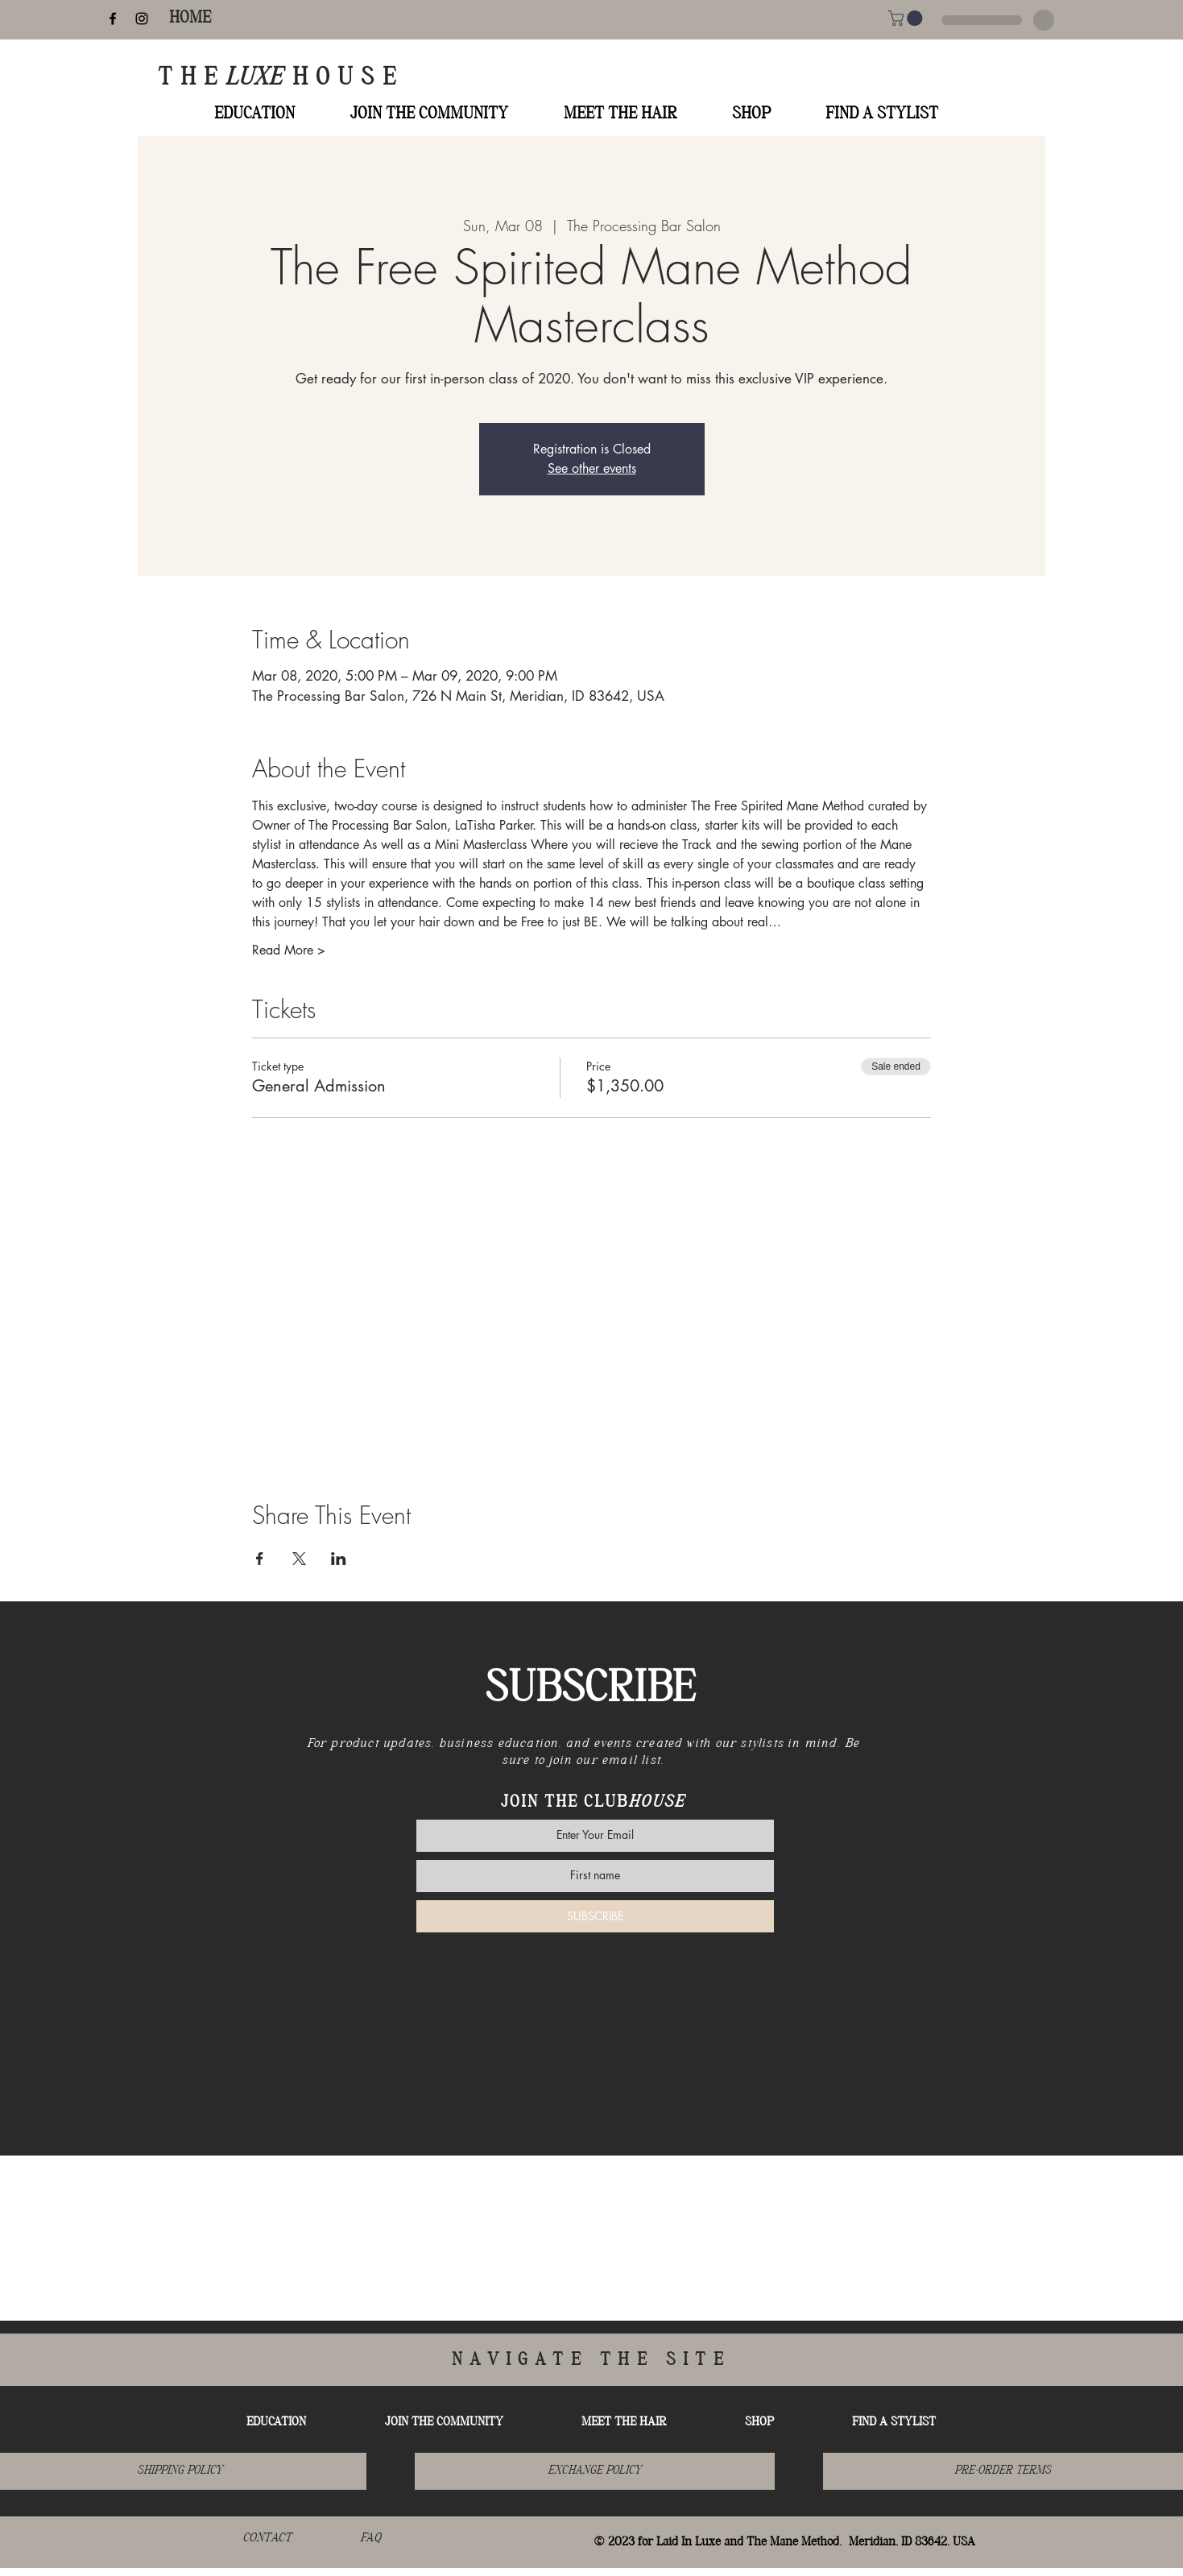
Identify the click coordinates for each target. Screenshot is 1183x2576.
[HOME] (190, 18)
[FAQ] (370, 2539)
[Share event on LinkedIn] (338, 1558)
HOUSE (347, 78)
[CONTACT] (267, 2539)
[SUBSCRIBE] (595, 1916)
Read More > (288, 950)
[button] (907, 18)
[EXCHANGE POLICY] (594, 2471)
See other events (592, 468)
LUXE (258, 78)
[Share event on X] (299, 1558)
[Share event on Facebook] (259, 1558)
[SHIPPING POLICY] (179, 2471)
